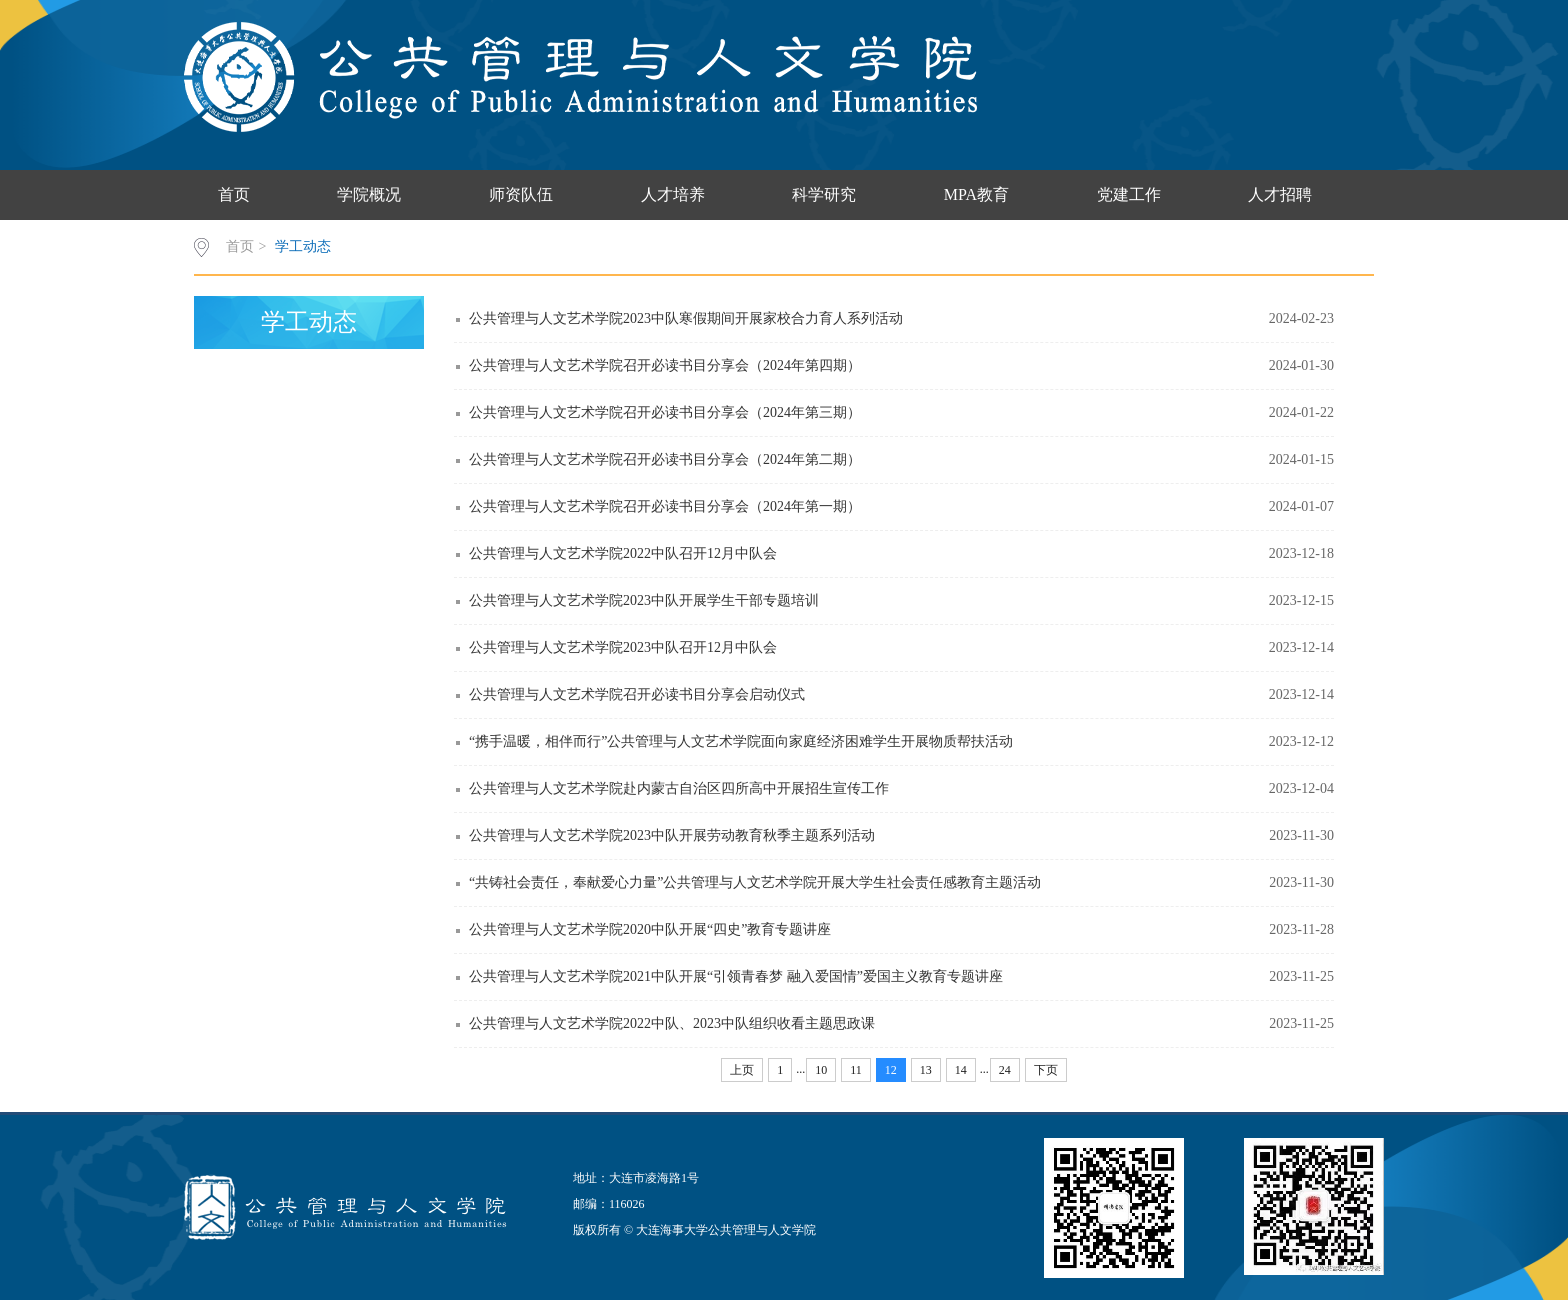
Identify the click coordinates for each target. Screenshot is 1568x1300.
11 (856, 1070)
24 (1005, 1070)
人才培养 (673, 194)
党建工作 (1129, 194)
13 (926, 1070)
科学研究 (824, 194)
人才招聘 (1280, 194)
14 (961, 1070)
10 (821, 1070)
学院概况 (369, 194)
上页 (742, 1070)
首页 (234, 194)
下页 (1046, 1070)
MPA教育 (976, 194)
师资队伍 (521, 194)
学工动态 (303, 246)
